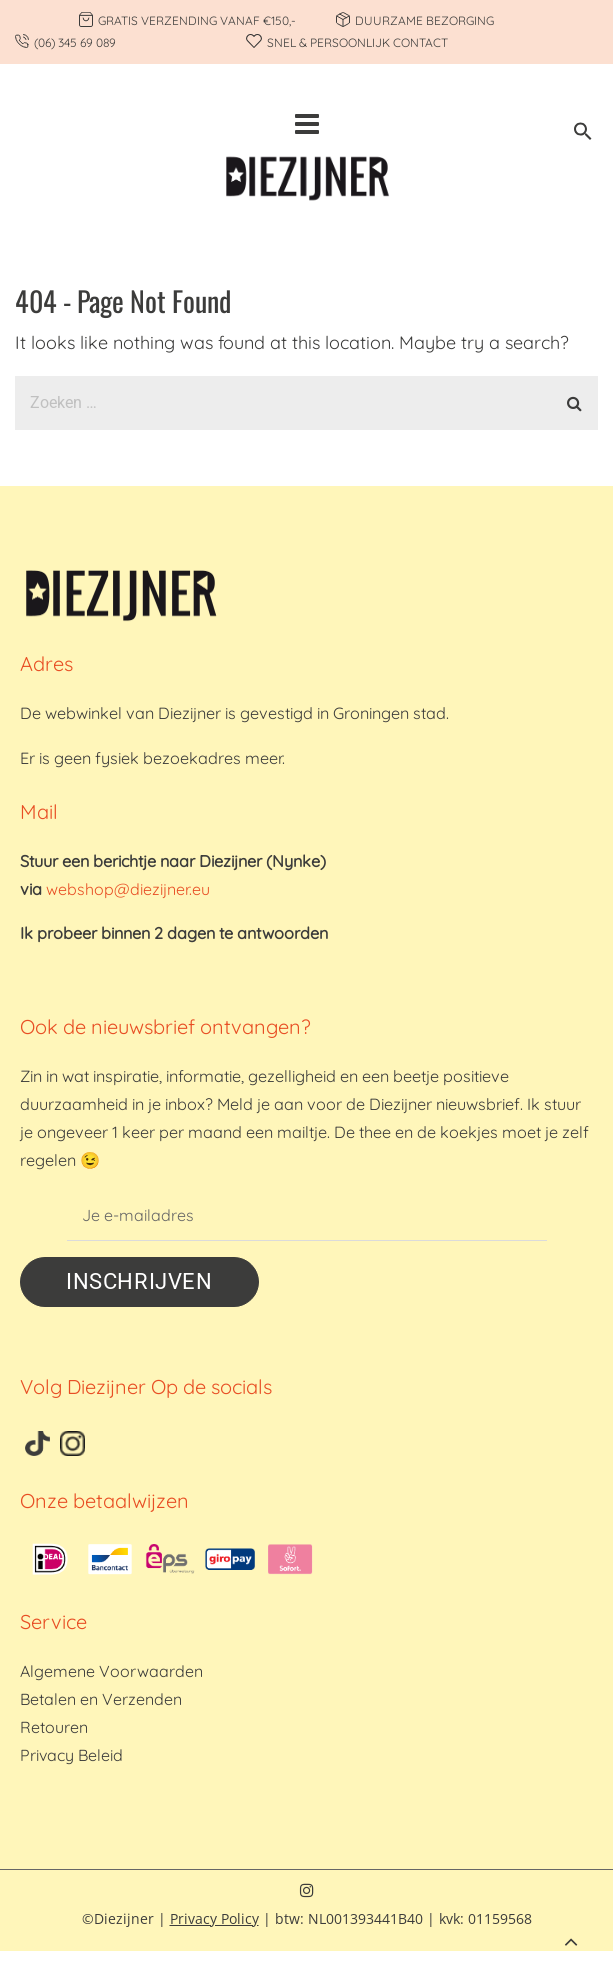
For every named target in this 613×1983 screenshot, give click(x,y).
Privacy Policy (214, 1918)
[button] (583, 134)
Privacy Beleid (71, 1755)
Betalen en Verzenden (101, 1699)
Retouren (54, 1727)
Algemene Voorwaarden (111, 1671)
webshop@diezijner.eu (128, 889)
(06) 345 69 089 (75, 42)
